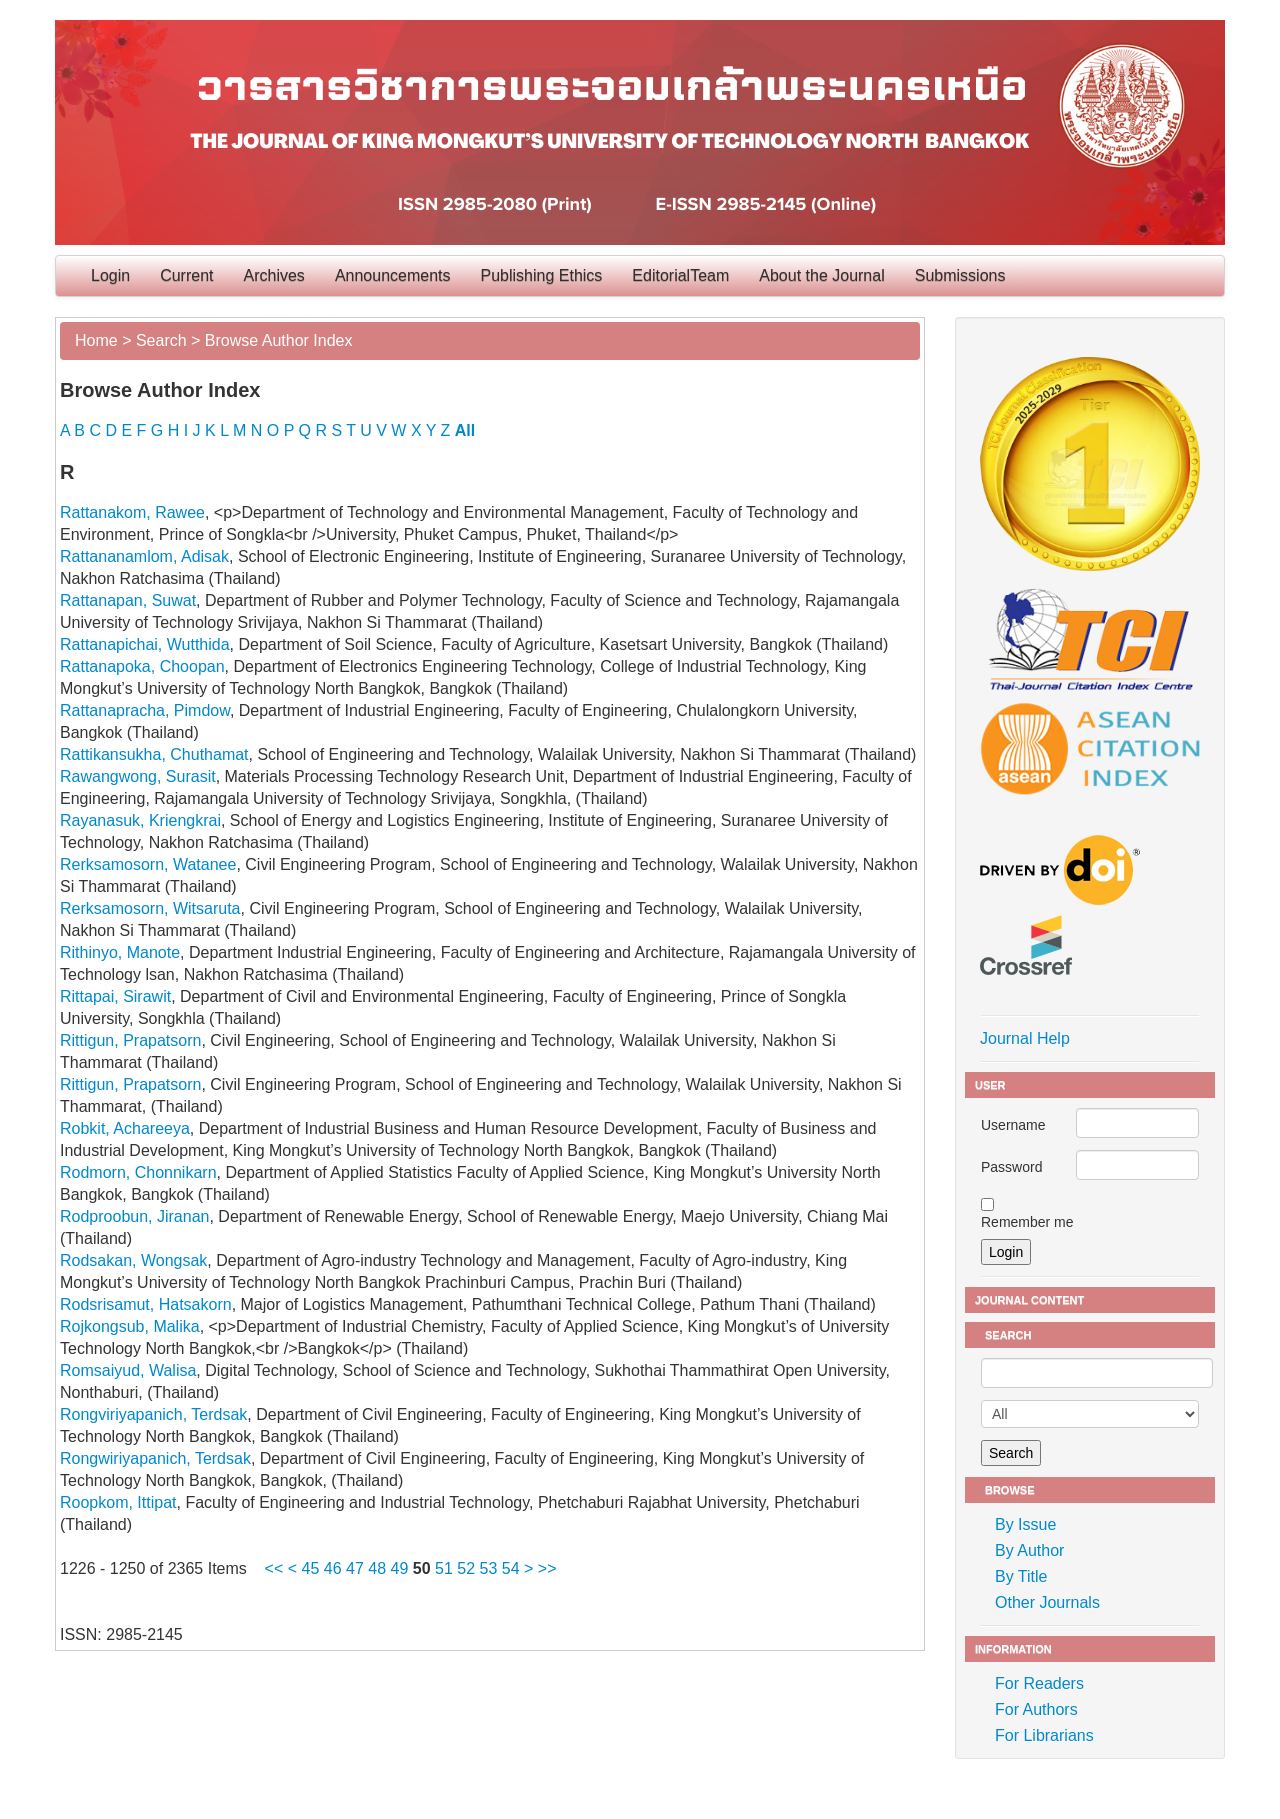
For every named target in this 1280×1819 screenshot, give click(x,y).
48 (377, 1568)
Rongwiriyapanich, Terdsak (155, 1458)
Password (1011, 1167)
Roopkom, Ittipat (118, 1502)
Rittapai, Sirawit (115, 996)
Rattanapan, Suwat (128, 600)
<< (274, 1568)
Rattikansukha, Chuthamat (154, 754)
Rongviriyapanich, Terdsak (153, 1414)
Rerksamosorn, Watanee (148, 864)
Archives (274, 275)
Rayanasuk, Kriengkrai (140, 820)
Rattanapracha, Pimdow (145, 710)
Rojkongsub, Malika (130, 1326)
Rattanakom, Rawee (132, 512)
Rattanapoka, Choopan (142, 666)
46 (333, 1568)
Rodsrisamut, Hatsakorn (146, 1304)
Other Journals (1047, 1602)
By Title (1021, 1576)
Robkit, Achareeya (125, 1128)
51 (444, 1568)
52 (466, 1568)
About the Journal (821, 275)
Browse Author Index (279, 340)
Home (96, 340)
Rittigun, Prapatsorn (130, 1040)
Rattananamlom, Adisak (144, 556)
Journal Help (1025, 1038)
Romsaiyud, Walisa (128, 1370)
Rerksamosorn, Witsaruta (150, 908)
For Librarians (1044, 1735)
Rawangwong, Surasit (138, 776)
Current (186, 275)
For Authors (1036, 1709)
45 (311, 1568)
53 (489, 1568)
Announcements (393, 275)
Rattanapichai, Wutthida (145, 644)
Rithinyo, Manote (120, 952)
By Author (1029, 1550)
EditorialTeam (680, 275)
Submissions (960, 275)
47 (355, 1568)
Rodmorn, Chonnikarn (138, 1172)
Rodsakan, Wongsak (133, 1260)
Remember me (1027, 1222)
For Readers (1039, 1683)
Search (161, 340)
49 (400, 1568)
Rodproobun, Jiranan (134, 1216)
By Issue (1025, 1524)
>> (547, 1568)
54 (511, 1568)
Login (110, 275)
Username (1013, 1125)
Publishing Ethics (542, 275)
